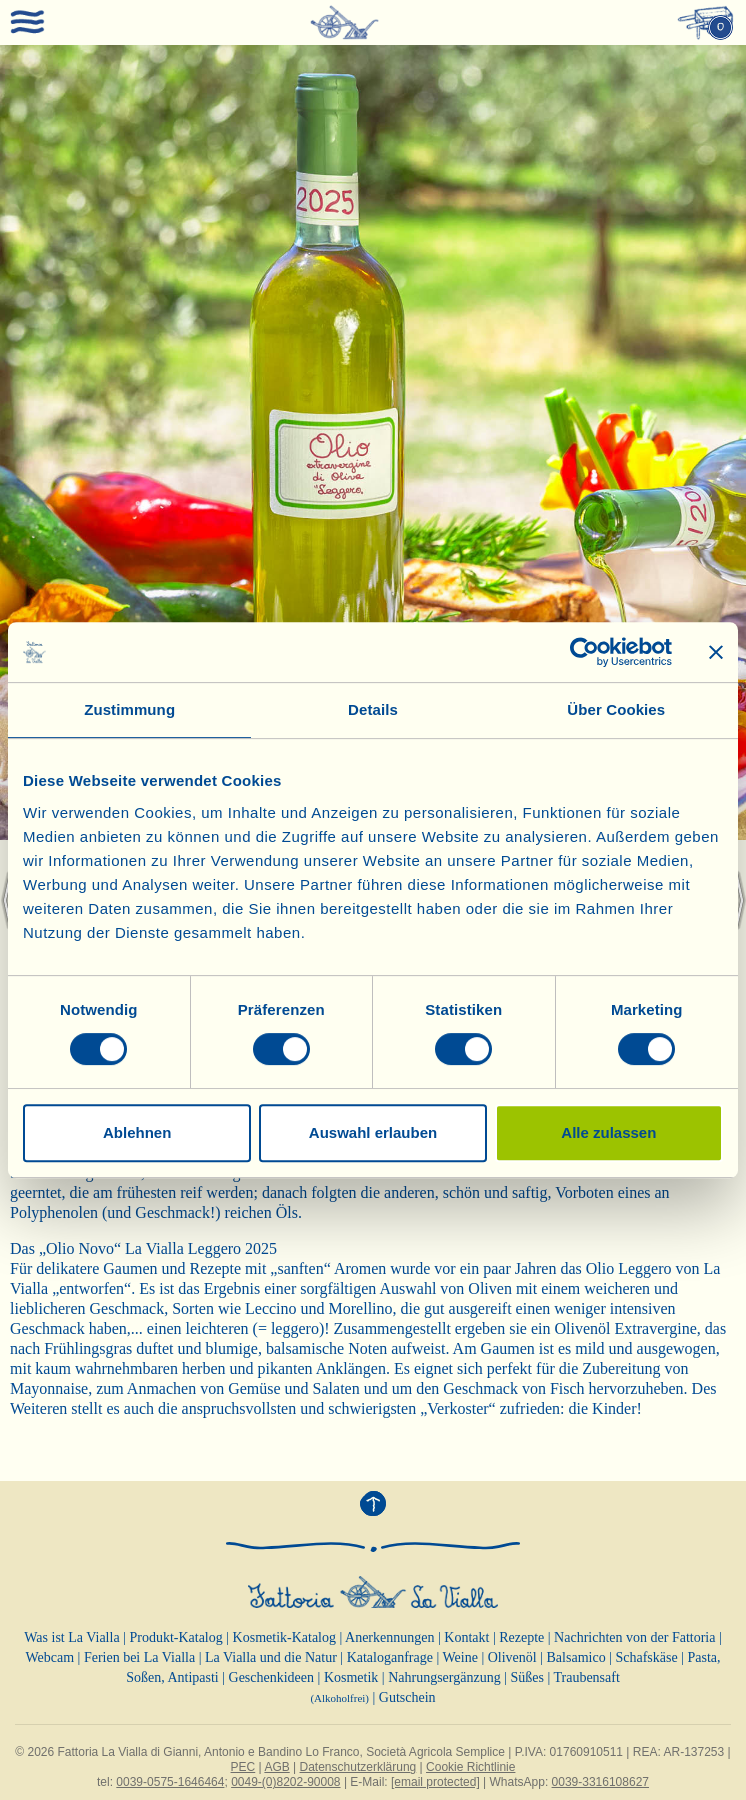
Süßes (526, 1677)
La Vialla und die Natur (271, 1657)
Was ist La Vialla (71, 1637)
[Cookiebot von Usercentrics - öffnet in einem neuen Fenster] (584, 652)
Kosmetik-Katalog (284, 1637)
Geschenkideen (272, 1677)
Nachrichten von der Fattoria (634, 1637)
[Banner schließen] (716, 652)
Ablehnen (137, 1132)
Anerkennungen (389, 1637)
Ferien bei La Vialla (139, 1657)
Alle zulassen (608, 1132)
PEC (243, 1767)
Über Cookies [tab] (616, 709)
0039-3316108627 (600, 1782)
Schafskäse (646, 1657)
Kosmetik (351, 1677)
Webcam (49, 1657)
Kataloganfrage (390, 1657)
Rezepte (521, 1637)
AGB (276, 1767)
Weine (459, 1657)
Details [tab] (373, 709)
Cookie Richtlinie (470, 1767)
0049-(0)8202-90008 (285, 1782)
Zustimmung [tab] (129, 709)
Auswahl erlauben (373, 1132)
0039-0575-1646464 (170, 1782)
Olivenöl (512, 1657)
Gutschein (407, 1697)
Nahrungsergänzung (444, 1677)
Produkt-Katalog (175, 1637)
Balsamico (576, 1657)
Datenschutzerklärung (358, 1767)
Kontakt (466, 1637)
